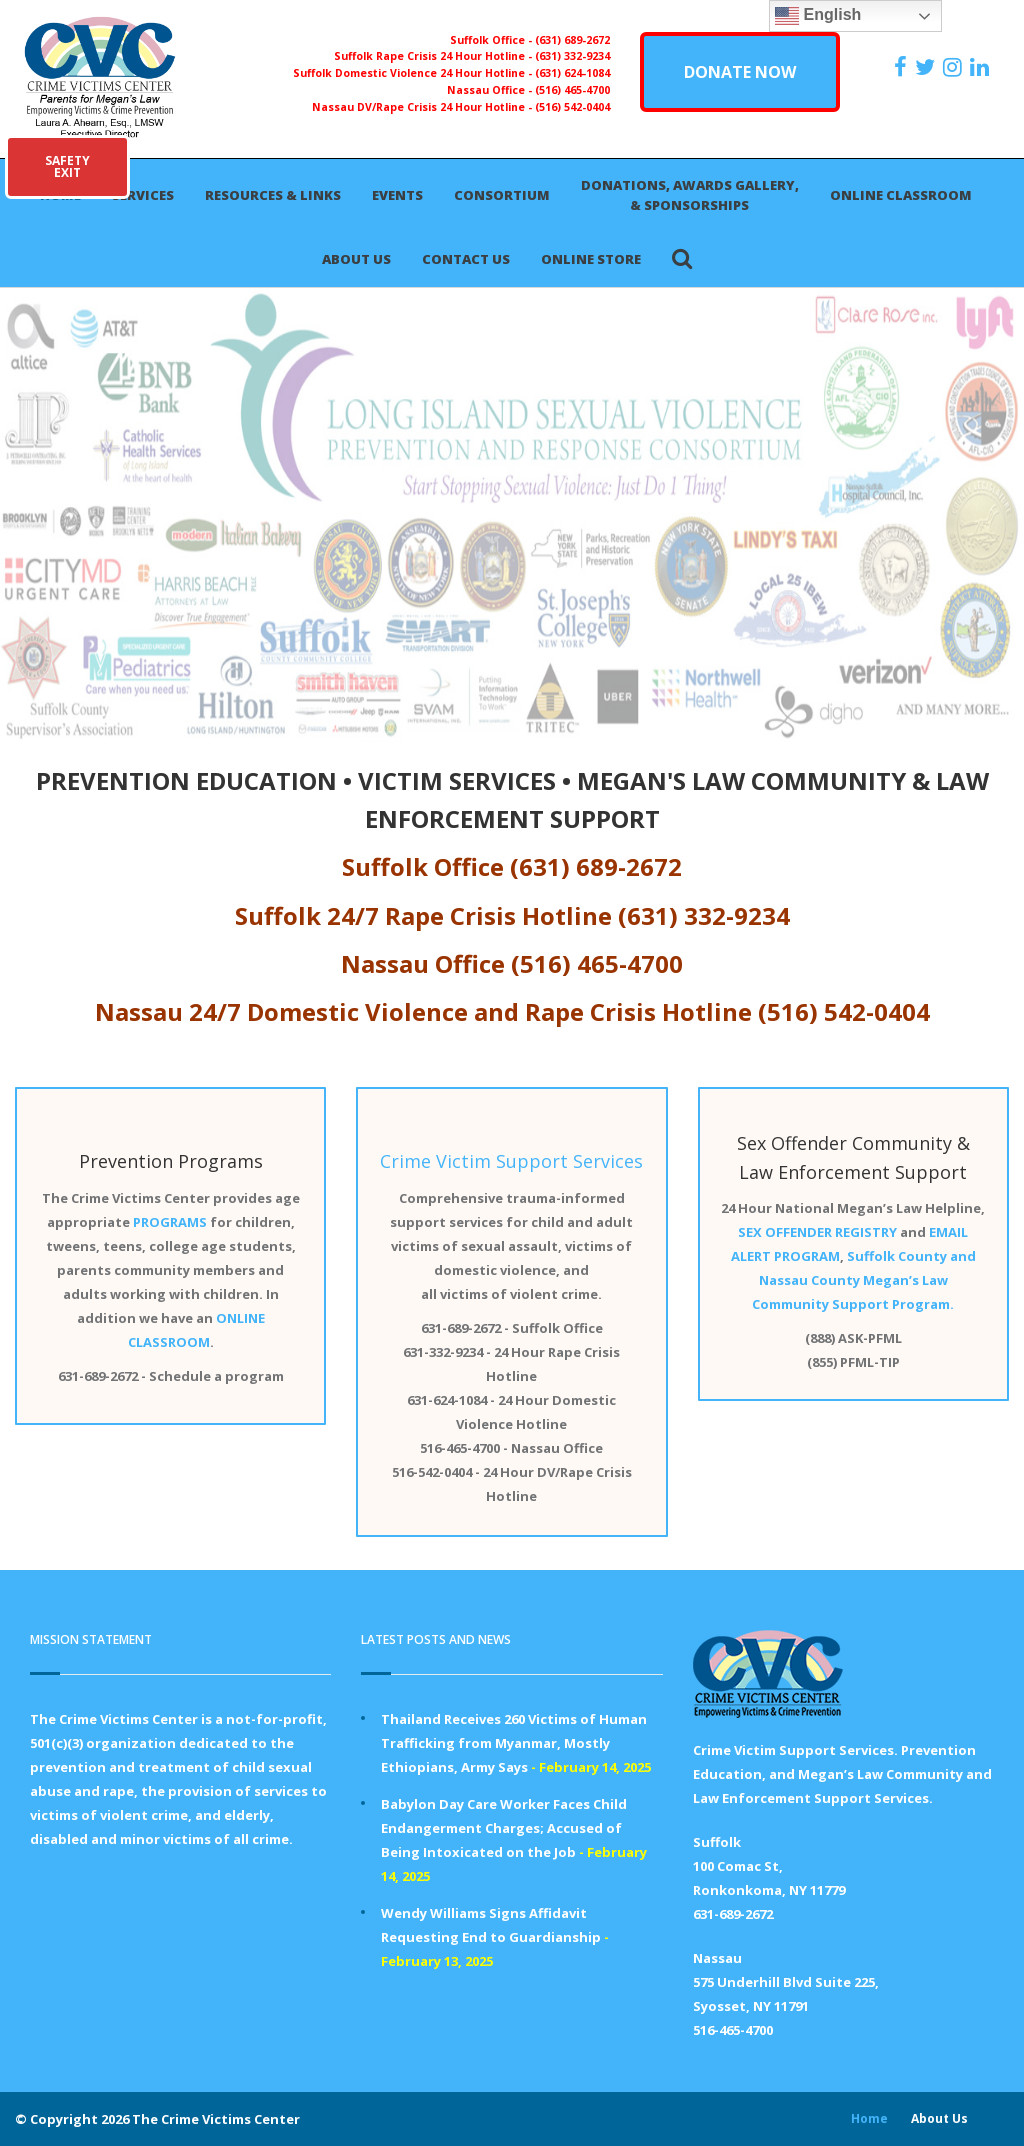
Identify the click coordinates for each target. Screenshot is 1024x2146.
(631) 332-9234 (572, 56)
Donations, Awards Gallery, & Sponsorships (690, 195)
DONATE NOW (740, 72)
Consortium (502, 195)
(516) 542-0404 (572, 107)
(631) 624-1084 (572, 73)
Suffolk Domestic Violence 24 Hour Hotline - (414, 73)
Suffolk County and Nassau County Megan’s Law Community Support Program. (864, 1280)
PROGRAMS (170, 1222)
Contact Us (466, 259)
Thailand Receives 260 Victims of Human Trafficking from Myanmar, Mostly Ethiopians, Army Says (514, 1743)
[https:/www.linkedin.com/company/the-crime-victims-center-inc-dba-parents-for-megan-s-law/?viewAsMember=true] (982, 67)
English (818, 16)
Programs (220, 1161)
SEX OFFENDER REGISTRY (817, 1232)
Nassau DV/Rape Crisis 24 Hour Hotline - (423, 107)
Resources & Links (273, 195)
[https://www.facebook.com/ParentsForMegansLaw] (903, 67)
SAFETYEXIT (67, 166)
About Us (356, 259)
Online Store (591, 259)
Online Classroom (901, 195)
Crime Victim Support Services (511, 1161)
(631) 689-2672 (572, 40)
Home (869, 2118)
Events (397, 195)
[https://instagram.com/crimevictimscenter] (955, 67)
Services (143, 195)
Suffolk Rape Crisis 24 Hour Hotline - (434, 56)
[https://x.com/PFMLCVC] (927, 67)
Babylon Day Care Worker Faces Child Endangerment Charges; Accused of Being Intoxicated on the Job (504, 1828)
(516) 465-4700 (572, 90)
